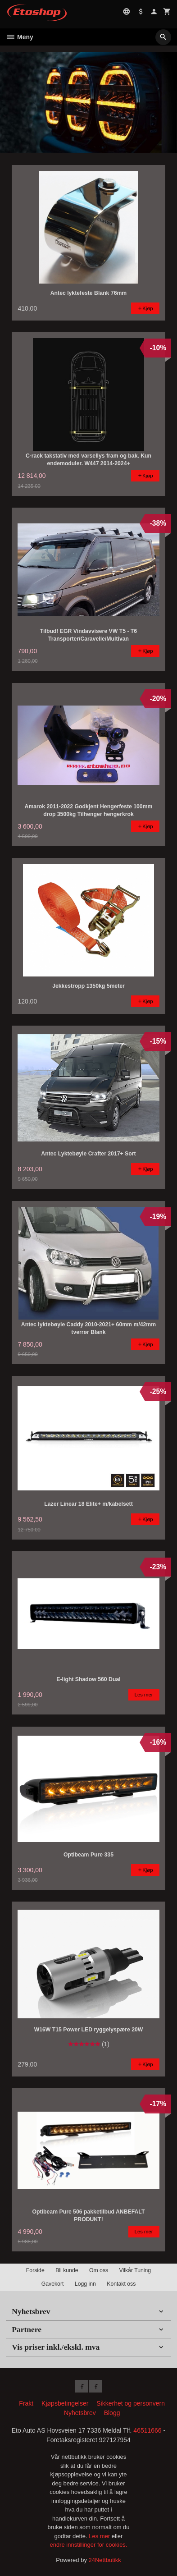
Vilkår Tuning (135, 2270)
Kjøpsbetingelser (64, 2403)
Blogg (112, 2412)
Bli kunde (66, 2270)
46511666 (147, 2430)
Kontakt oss (121, 2284)
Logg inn (85, 2284)
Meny (19, 37)
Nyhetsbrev (80, 2412)
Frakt (26, 2403)
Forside (35, 2270)
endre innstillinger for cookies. (88, 2544)
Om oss (98, 2270)
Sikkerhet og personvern (130, 2403)
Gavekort (52, 2284)
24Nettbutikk (105, 2560)
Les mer (100, 2536)
